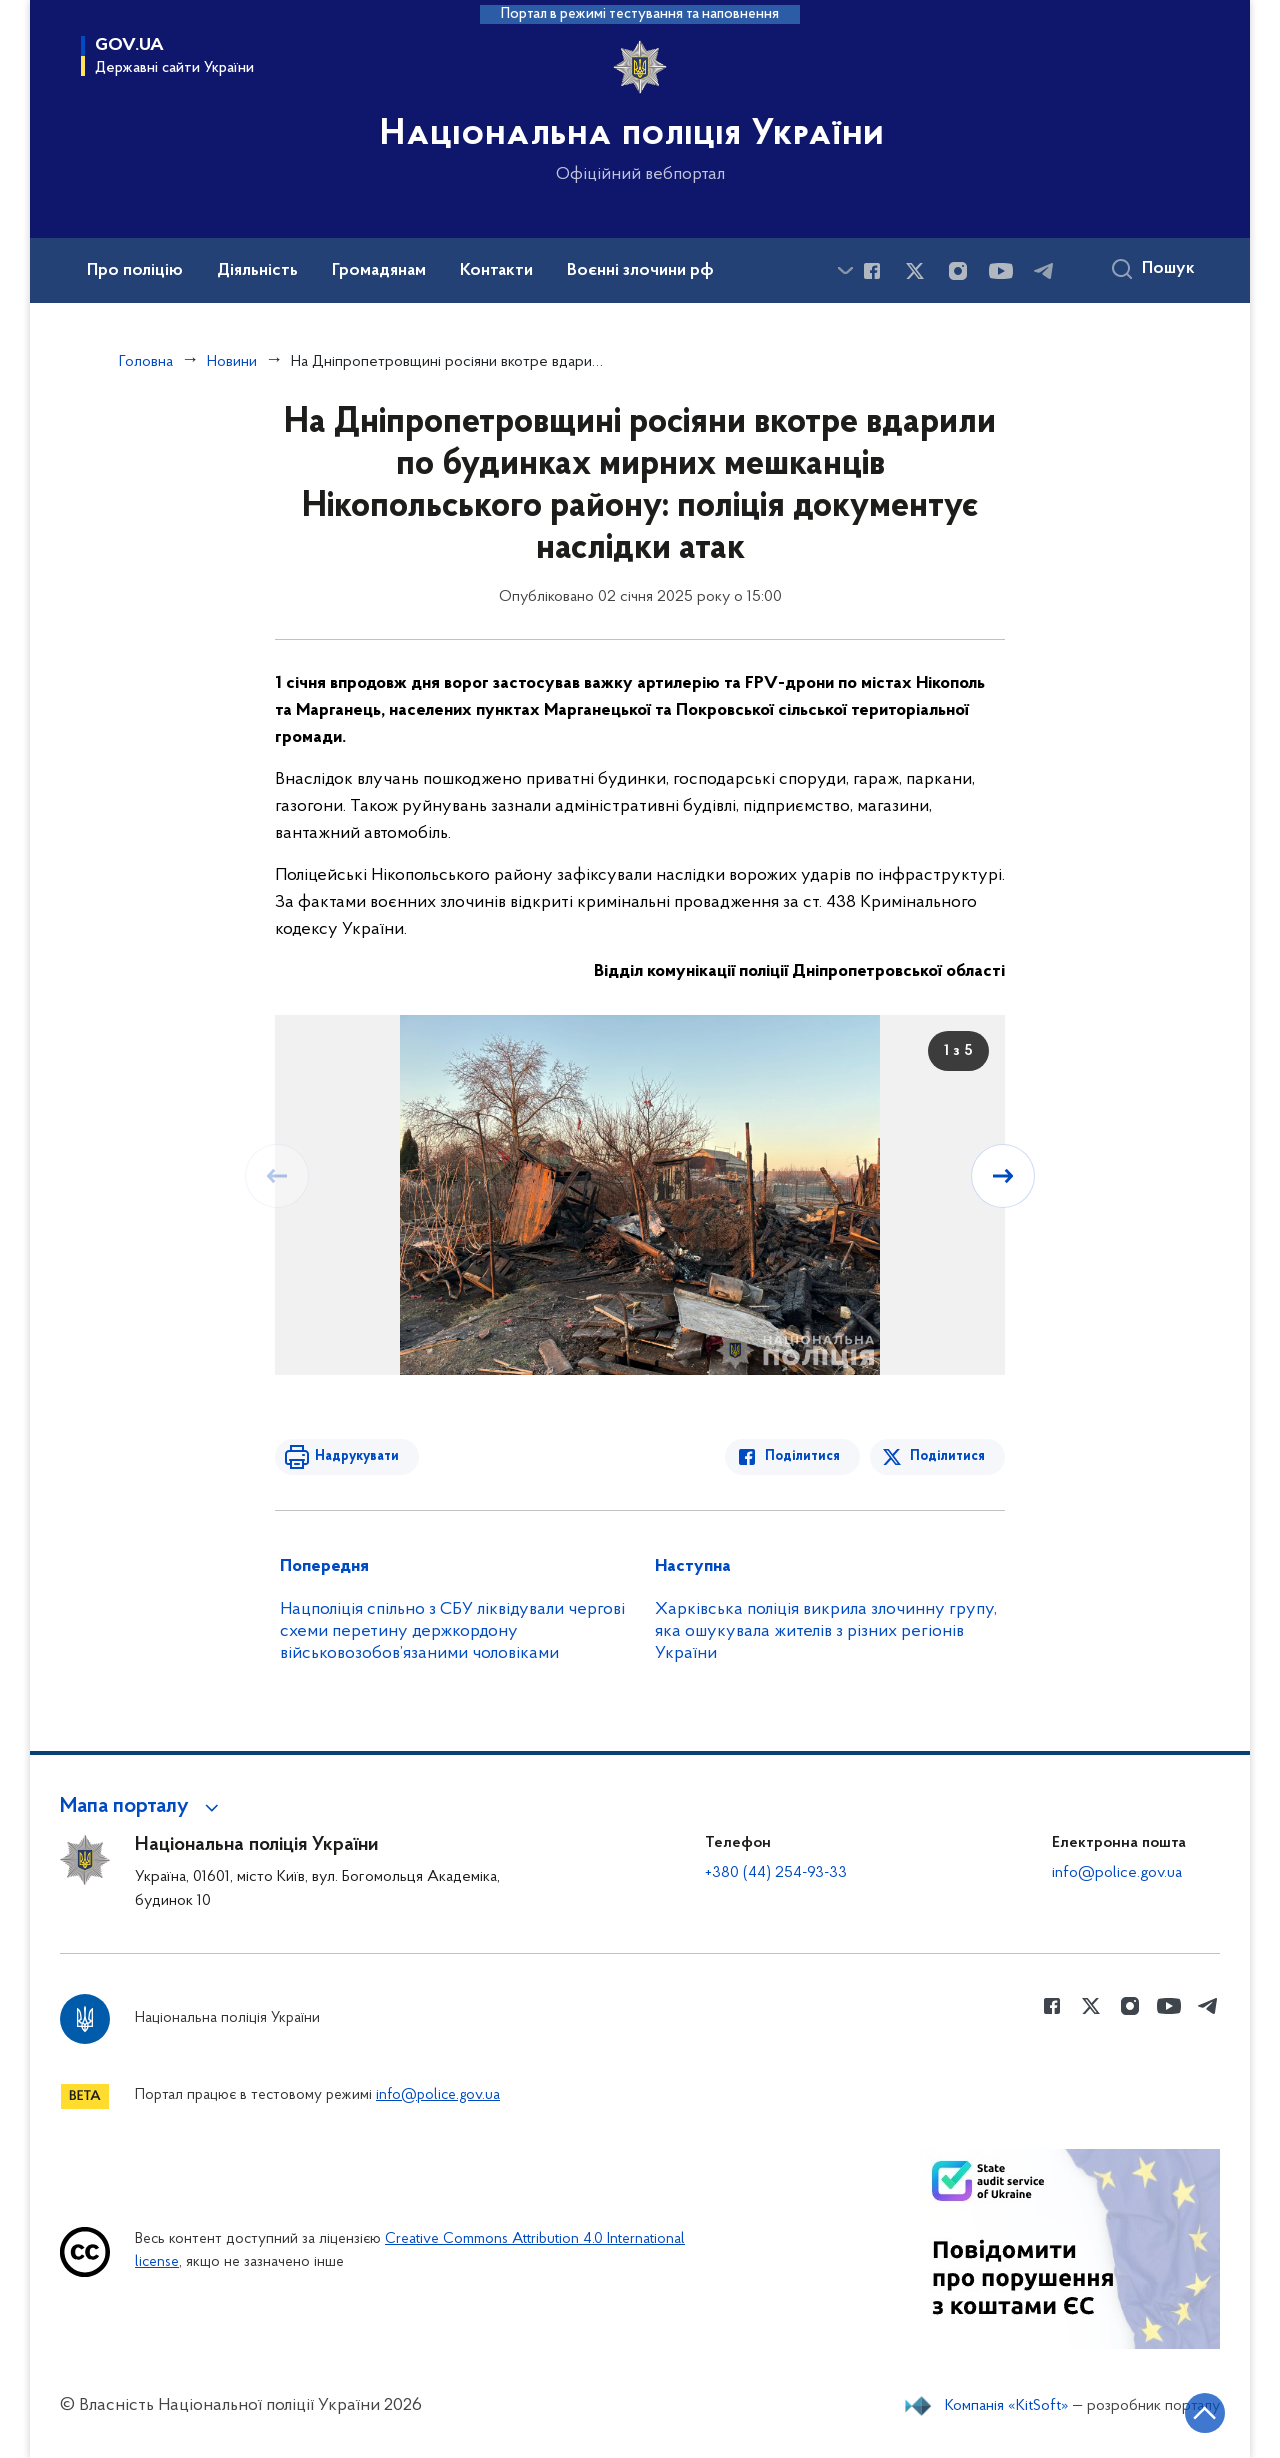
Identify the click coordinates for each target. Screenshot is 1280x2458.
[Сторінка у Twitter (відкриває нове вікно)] (915, 271)
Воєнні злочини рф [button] (640, 271)
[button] (142, 1807)
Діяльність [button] (257, 271)
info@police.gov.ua (1117, 1873)
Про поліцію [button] (135, 271)
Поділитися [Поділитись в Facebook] (802, 1456)
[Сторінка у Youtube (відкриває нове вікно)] (1001, 271)
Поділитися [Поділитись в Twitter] (947, 1456)
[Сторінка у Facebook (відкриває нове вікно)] (872, 271)
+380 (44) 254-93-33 (776, 1873)
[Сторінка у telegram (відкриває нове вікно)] (1044, 271)
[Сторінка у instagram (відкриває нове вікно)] (958, 271)
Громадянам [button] (379, 271)
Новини (232, 362)
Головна (146, 362)
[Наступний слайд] (1003, 1176)
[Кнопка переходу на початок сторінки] (1205, 2413)
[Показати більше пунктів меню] (845, 270)
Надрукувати (357, 1456)
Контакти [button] (496, 271)
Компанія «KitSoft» (1007, 2406)
